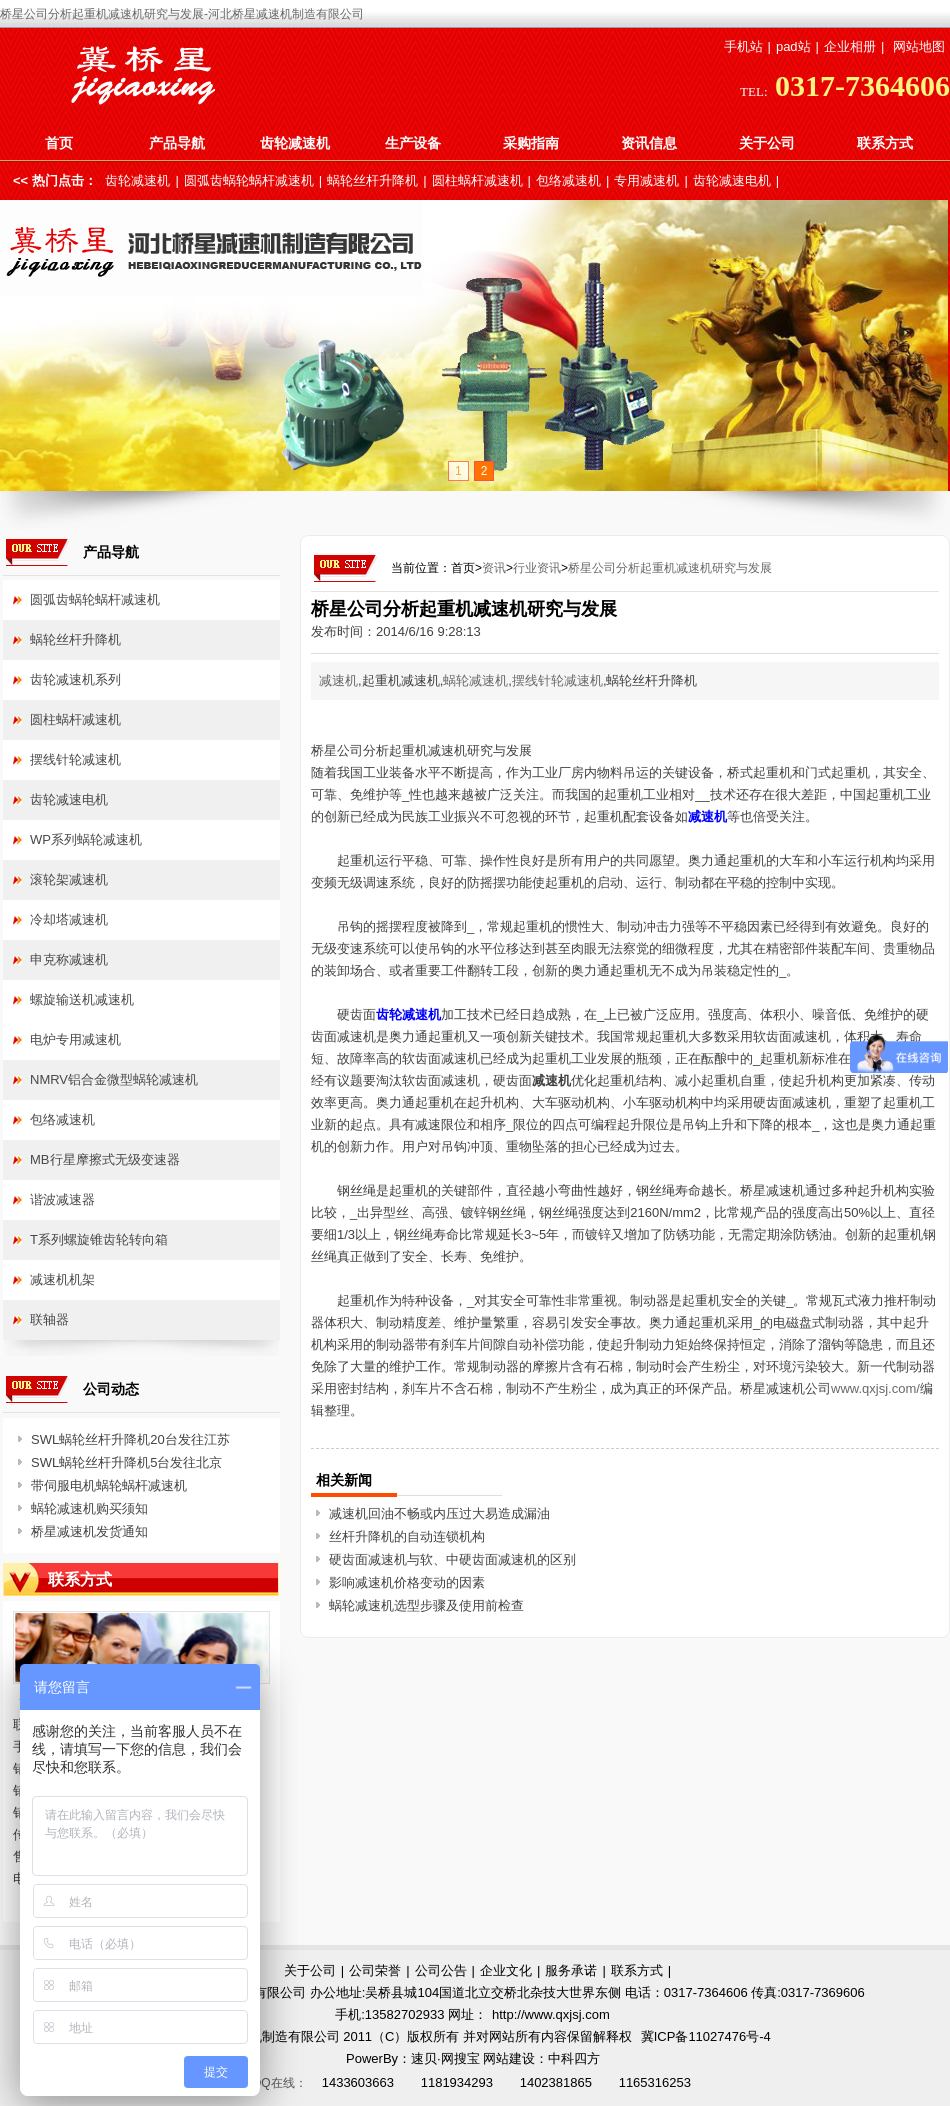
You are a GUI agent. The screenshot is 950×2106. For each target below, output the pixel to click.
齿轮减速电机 (732, 180)
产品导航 (177, 143)
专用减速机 (646, 180)
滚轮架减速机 (69, 879)
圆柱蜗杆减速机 (477, 180)
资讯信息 (649, 143)
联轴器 (49, 1319)
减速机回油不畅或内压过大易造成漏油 (439, 1513)
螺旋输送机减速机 (82, 999)
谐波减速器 (62, 1199)
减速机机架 (62, 1279)
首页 (59, 143)
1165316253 (655, 2082)
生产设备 (413, 143)
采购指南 (531, 143)
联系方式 (885, 143)
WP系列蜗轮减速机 (86, 839)
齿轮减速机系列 (75, 679)
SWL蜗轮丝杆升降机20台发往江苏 (130, 1439)
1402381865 (556, 2082)
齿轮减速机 (295, 143)
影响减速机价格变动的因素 (407, 1582)
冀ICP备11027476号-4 (706, 2036)
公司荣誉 (375, 1970)
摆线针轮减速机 (557, 680)
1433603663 (358, 2082)
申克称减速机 (69, 959)
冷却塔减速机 (69, 919)
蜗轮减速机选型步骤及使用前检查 (426, 1605)
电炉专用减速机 (75, 1039)
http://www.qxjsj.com (551, 2014)
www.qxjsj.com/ (875, 1388)
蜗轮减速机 (475, 680)
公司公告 (441, 1970)
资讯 (494, 568)
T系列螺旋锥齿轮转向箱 (99, 1239)
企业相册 (850, 46)
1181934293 (457, 2082)
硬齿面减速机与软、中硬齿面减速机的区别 (452, 1559)
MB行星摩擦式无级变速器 (105, 1159)
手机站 (743, 46)
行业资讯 (537, 568)
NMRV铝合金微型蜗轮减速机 (114, 1079)
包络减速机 (568, 180)
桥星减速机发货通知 (89, 1531)
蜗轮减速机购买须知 (89, 1508)
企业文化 (506, 1970)
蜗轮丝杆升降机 (372, 180)
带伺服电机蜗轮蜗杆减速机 (109, 1485)
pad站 (793, 46)
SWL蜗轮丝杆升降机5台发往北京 (126, 1462)
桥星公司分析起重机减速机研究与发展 (670, 568)
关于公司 (767, 143)
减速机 (338, 680)
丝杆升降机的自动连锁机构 (407, 1536)
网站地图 (919, 46)
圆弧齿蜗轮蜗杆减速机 (249, 180)
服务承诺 (571, 1970)
